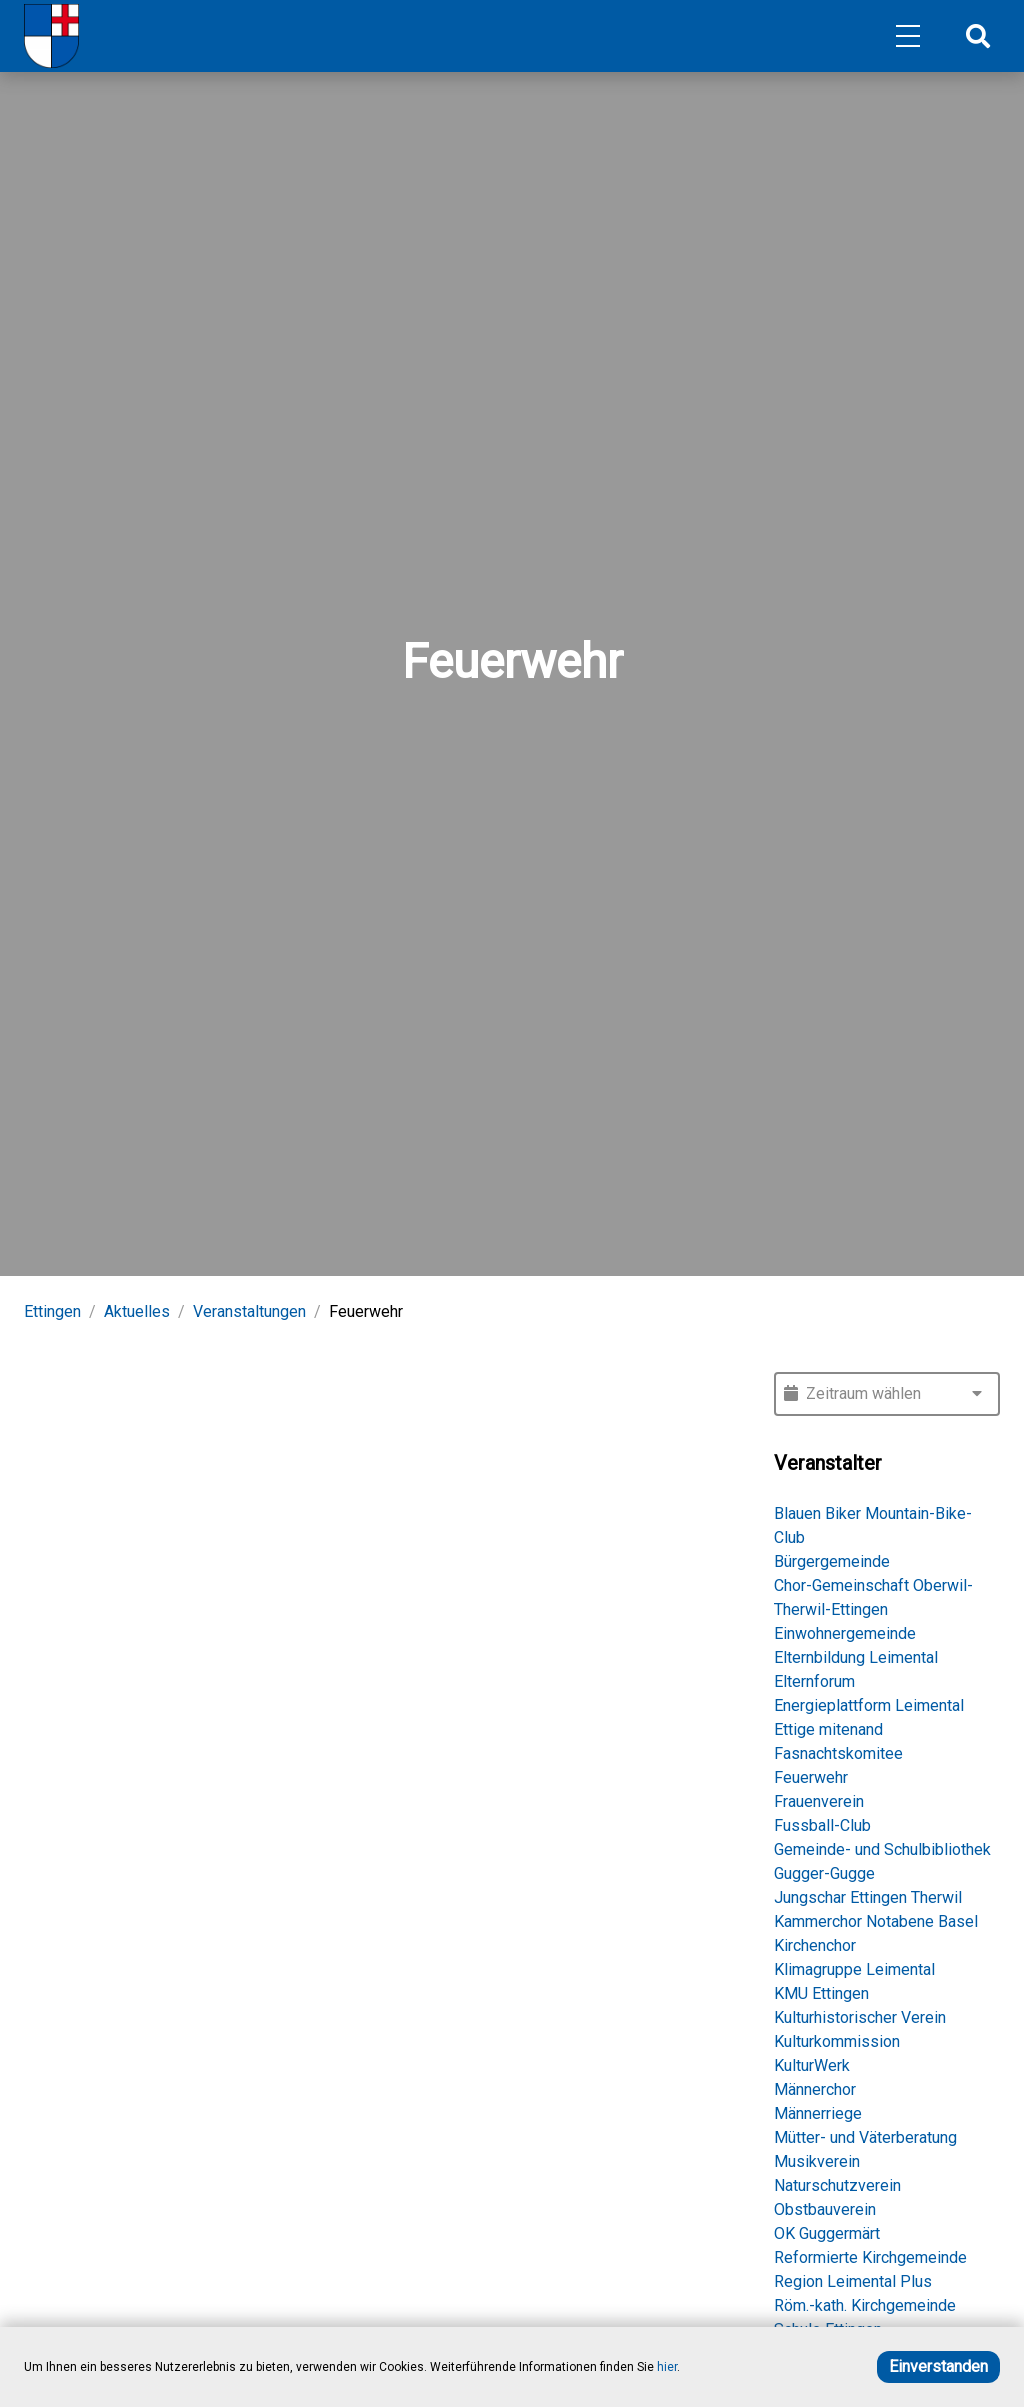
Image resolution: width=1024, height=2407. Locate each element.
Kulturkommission (837, 2041)
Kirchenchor (815, 1945)
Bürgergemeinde (832, 1561)
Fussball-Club (822, 1825)
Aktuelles (137, 1311)
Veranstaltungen (249, 1311)
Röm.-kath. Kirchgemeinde (865, 2305)
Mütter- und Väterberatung (865, 2137)
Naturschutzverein (837, 2185)
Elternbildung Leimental (856, 1657)
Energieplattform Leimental (869, 1705)
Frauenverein (819, 1801)
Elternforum (814, 1681)
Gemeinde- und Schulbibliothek (882, 1849)
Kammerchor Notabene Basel (876, 1921)
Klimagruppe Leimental (854, 1969)
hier (667, 2367)
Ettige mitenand (828, 1729)
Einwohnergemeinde (845, 1633)
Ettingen (52, 1311)
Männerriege (818, 2113)
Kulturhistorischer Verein (860, 2017)
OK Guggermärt (827, 2233)
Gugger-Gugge (824, 1873)
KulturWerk (812, 2065)
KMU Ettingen (821, 1993)
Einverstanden (938, 2366)
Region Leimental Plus (853, 2281)
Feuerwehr (811, 1777)
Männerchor (815, 2089)
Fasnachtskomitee (838, 1753)
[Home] (51, 36)
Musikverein (817, 2161)
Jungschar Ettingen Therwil (868, 1897)
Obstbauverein (825, 2209)
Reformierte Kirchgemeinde (870, 2257)
